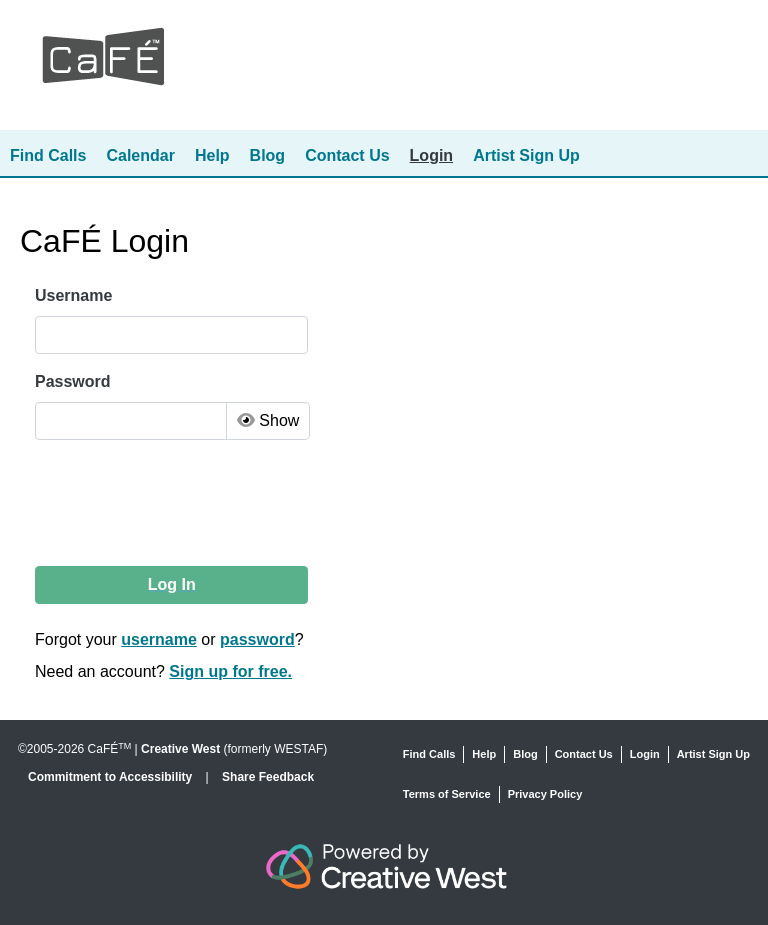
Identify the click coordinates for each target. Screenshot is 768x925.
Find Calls (48, 155)
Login (432, 155)
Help (212, 155)
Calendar (140, 155)
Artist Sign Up (526, 155)
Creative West (180, 749)
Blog (268, 155)
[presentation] (188, 503)
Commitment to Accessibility (112, 777)
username (159, 639)
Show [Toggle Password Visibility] (268, 420)
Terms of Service (447, 794)
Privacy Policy (545, 794)
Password (73, 381)
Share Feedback (268, 777)
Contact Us (347, 155)
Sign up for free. (230, 671)
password (257, 639)
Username (73, 295)
